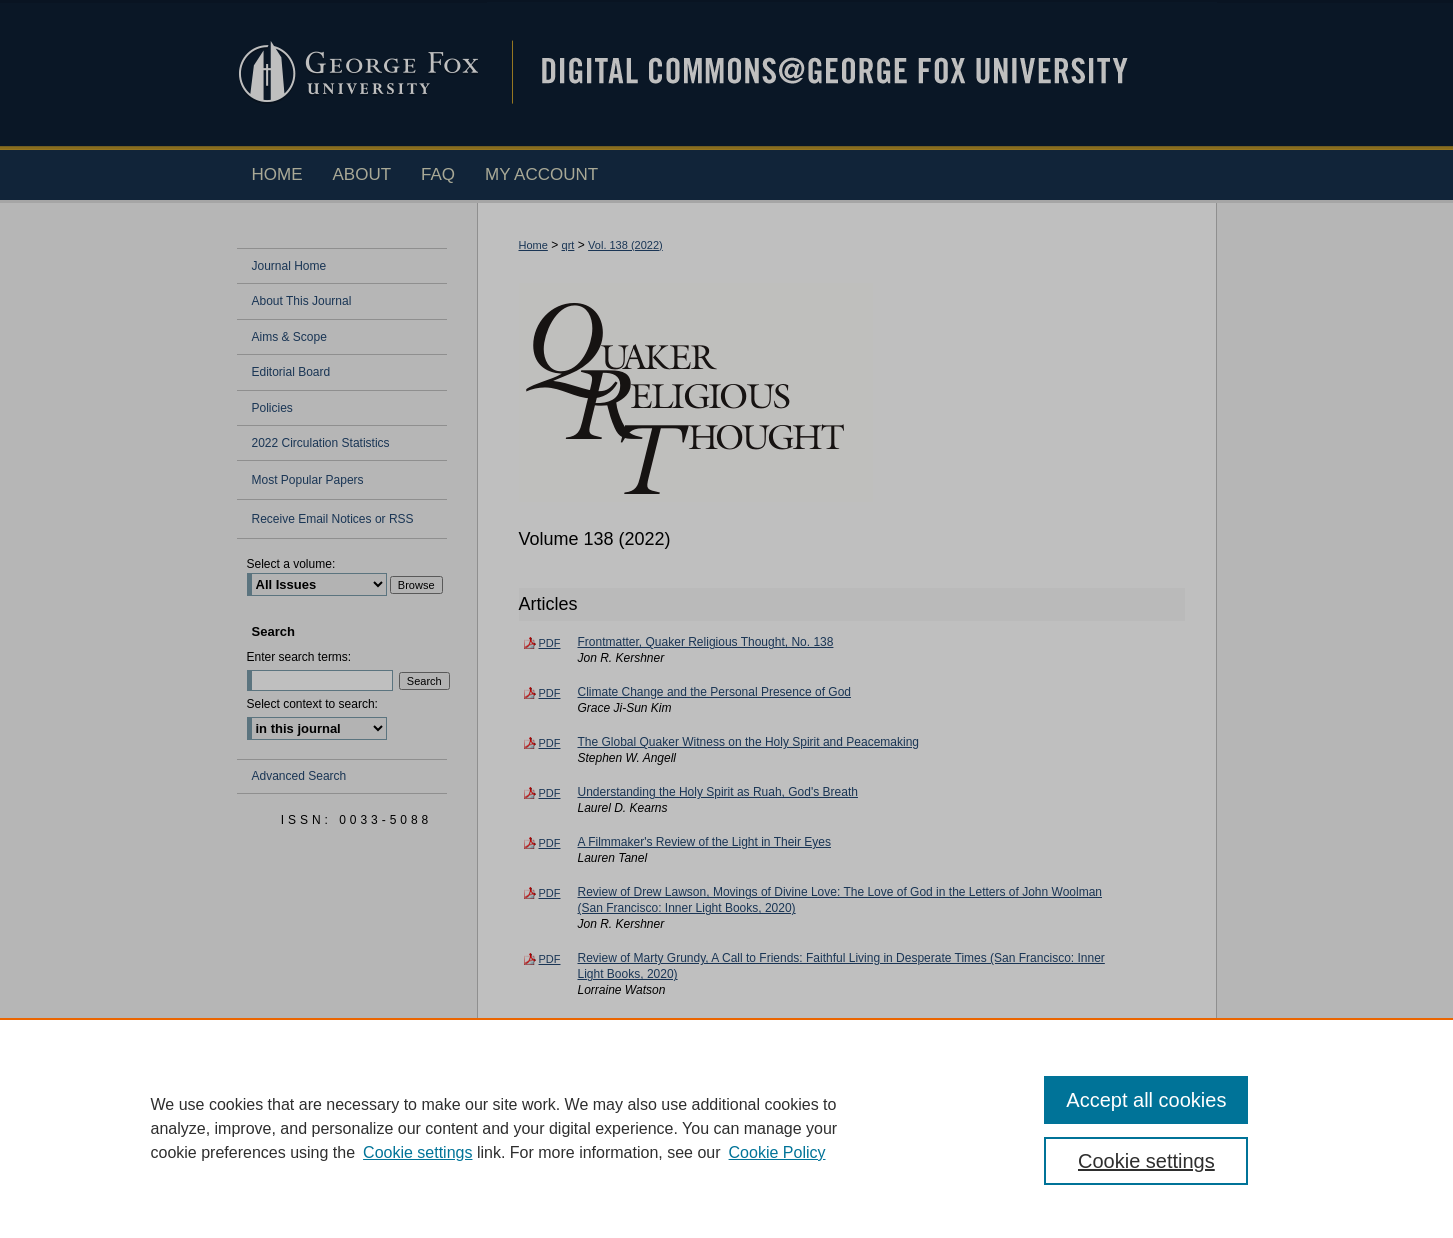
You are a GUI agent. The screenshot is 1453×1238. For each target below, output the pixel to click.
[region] (726, 1128)
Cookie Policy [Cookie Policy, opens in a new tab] (777, 1152)
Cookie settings (417, 1152)
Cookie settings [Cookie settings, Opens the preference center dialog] (1146, 1161)
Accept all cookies (1146, 1100)
